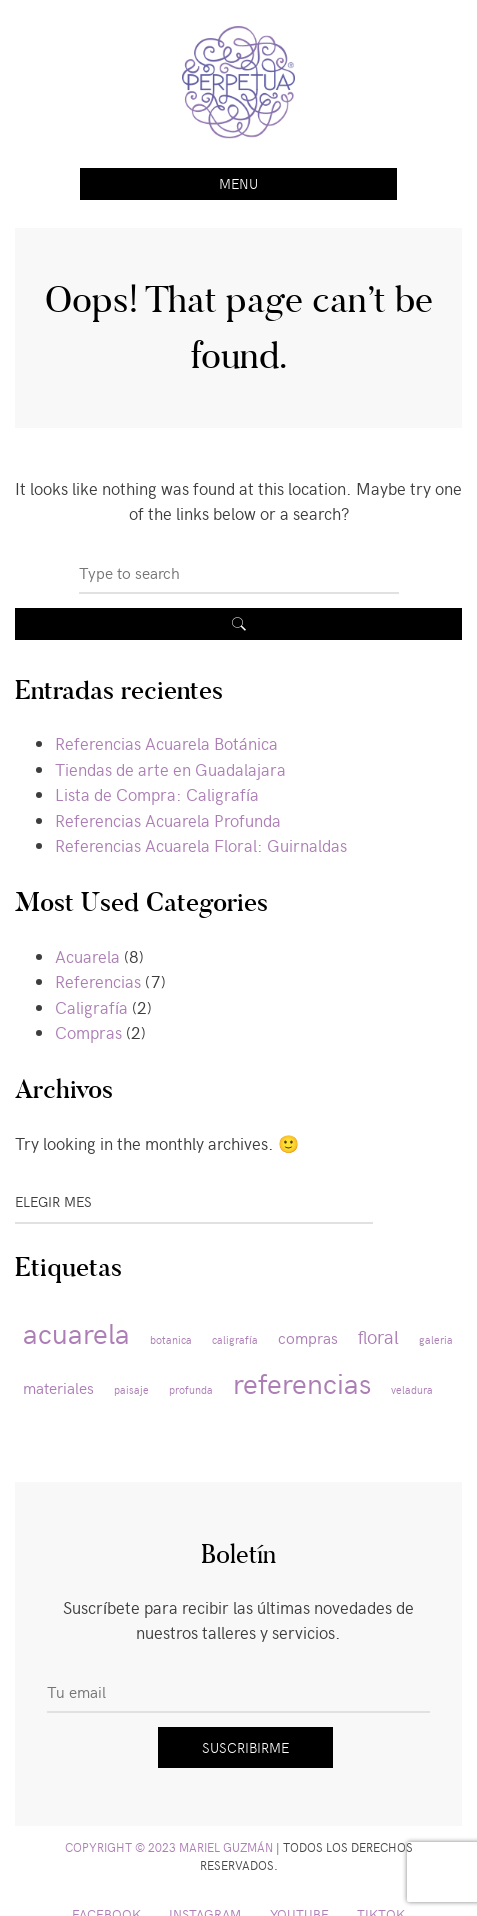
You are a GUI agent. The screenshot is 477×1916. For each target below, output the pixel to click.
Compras (88, 1032)
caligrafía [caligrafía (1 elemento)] (235, 1339)
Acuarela (87, 956)
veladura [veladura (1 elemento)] (412, 1389)
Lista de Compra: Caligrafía (157, 794)
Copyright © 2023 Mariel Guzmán (169, 1847)
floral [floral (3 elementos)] (378, 1336)
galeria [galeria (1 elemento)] (436, 1339)
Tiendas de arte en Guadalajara (170, 769)
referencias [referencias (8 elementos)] (302, 1382)
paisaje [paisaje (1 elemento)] (131, 1389)
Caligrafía (91, 1007)
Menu (238, 183)
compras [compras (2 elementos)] (308, 1337)
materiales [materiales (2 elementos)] (58, 1387)
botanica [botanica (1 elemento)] (171, 1339)
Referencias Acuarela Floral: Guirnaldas (201, 845)
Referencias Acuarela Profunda (168, 820)
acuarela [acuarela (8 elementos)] (76, 1332)
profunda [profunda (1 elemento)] (191, 1389)
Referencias (98, 981)
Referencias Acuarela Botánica (166, 743)
